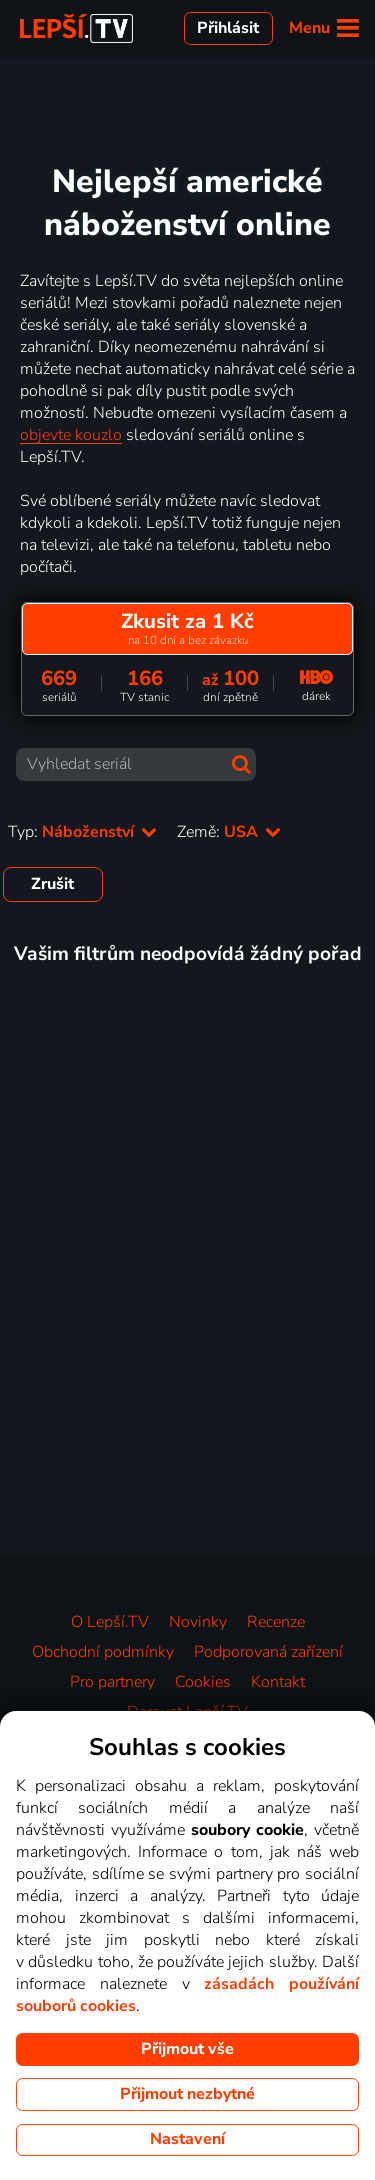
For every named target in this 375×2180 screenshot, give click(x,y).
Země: (229, 832)
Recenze (276, 1622)
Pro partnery (112, 1682)
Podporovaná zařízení (268, 1652)
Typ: (82, 832)
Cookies (203, 1682)
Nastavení (187, 2139)
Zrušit (52, 884)
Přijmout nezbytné (187, 2094)
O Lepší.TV (110, 1622)
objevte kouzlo (71, 435)
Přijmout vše (187, 2049)
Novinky (198, 1622)
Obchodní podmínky (103, 1652)
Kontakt (278, 1682)
